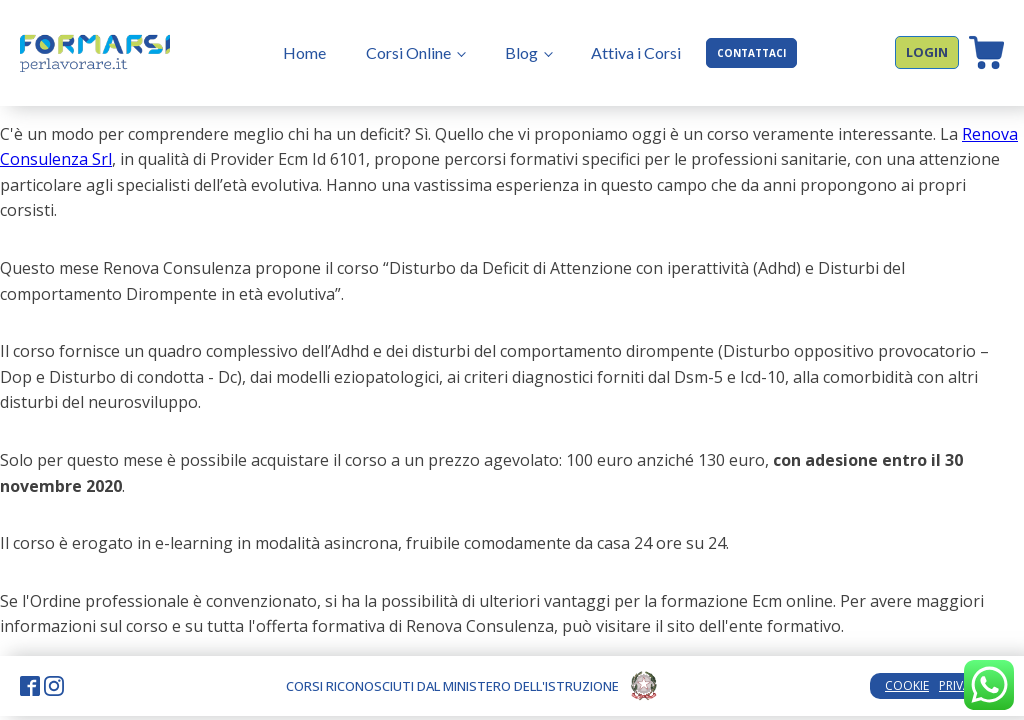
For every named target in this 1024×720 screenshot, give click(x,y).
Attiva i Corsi (636, 52)
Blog (521, 52)
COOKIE (907, 685)
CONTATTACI (751, 53)
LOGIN (927, 52)
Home (304, 52)
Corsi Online (408, 52)
